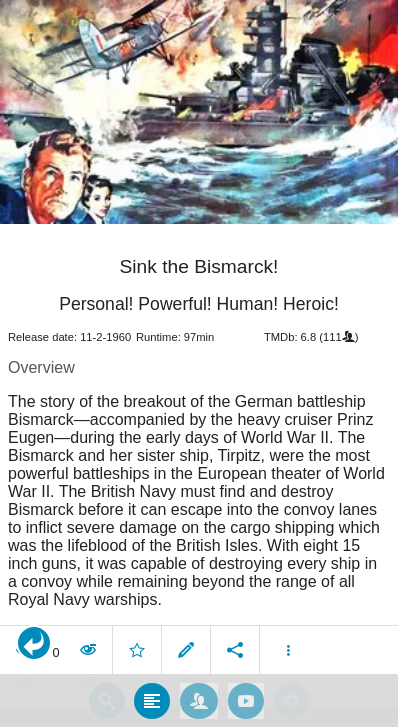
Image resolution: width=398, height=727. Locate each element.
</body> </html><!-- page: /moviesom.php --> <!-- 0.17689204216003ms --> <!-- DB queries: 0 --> (199, 363)
